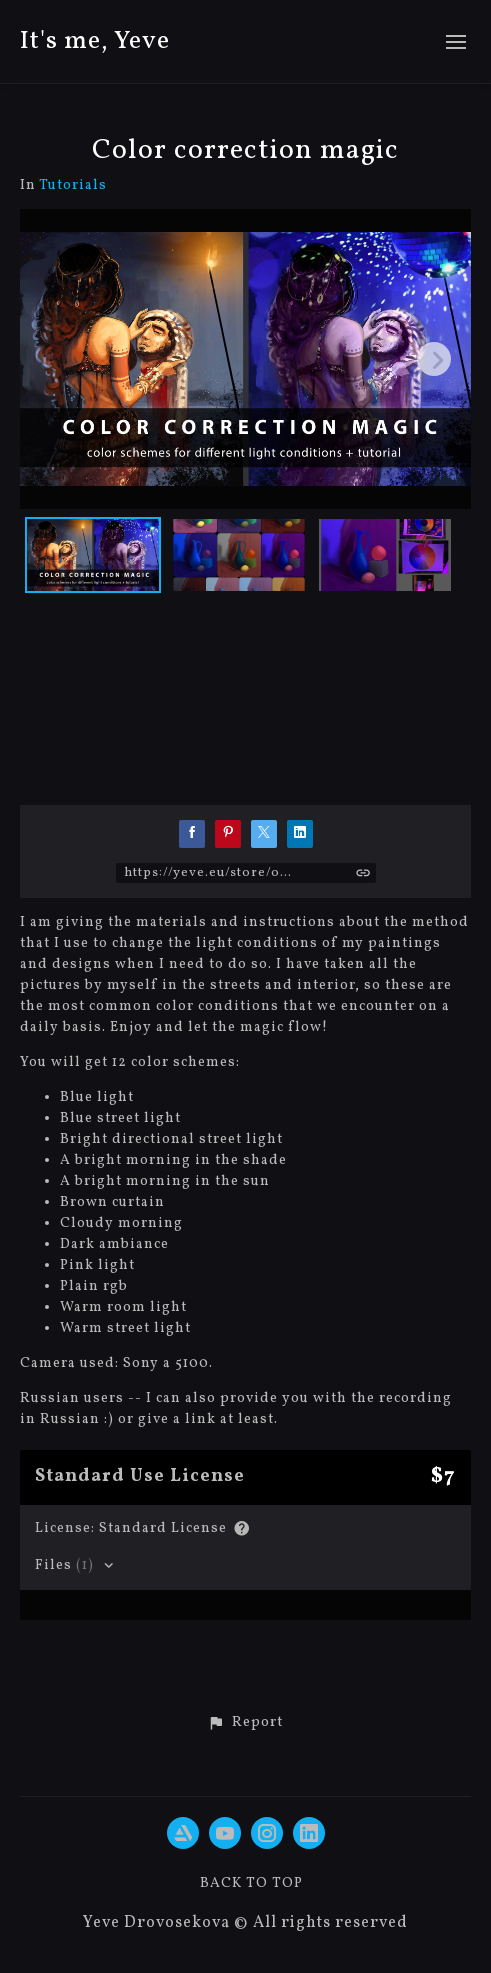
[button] (245, 1723)
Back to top (251, 1883)
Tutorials (73, 186)
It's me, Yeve (95, 41)
